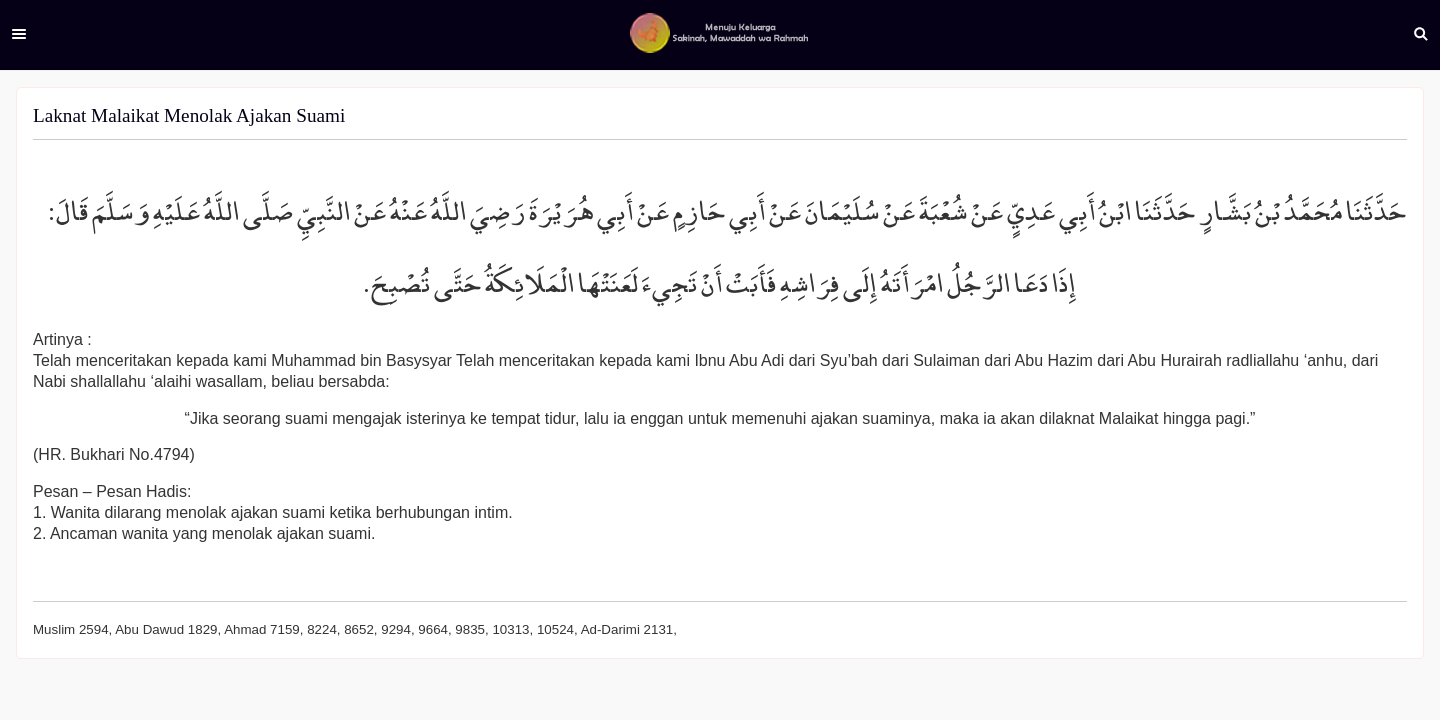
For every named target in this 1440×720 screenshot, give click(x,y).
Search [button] (1421, 34)
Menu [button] (19, 34)
